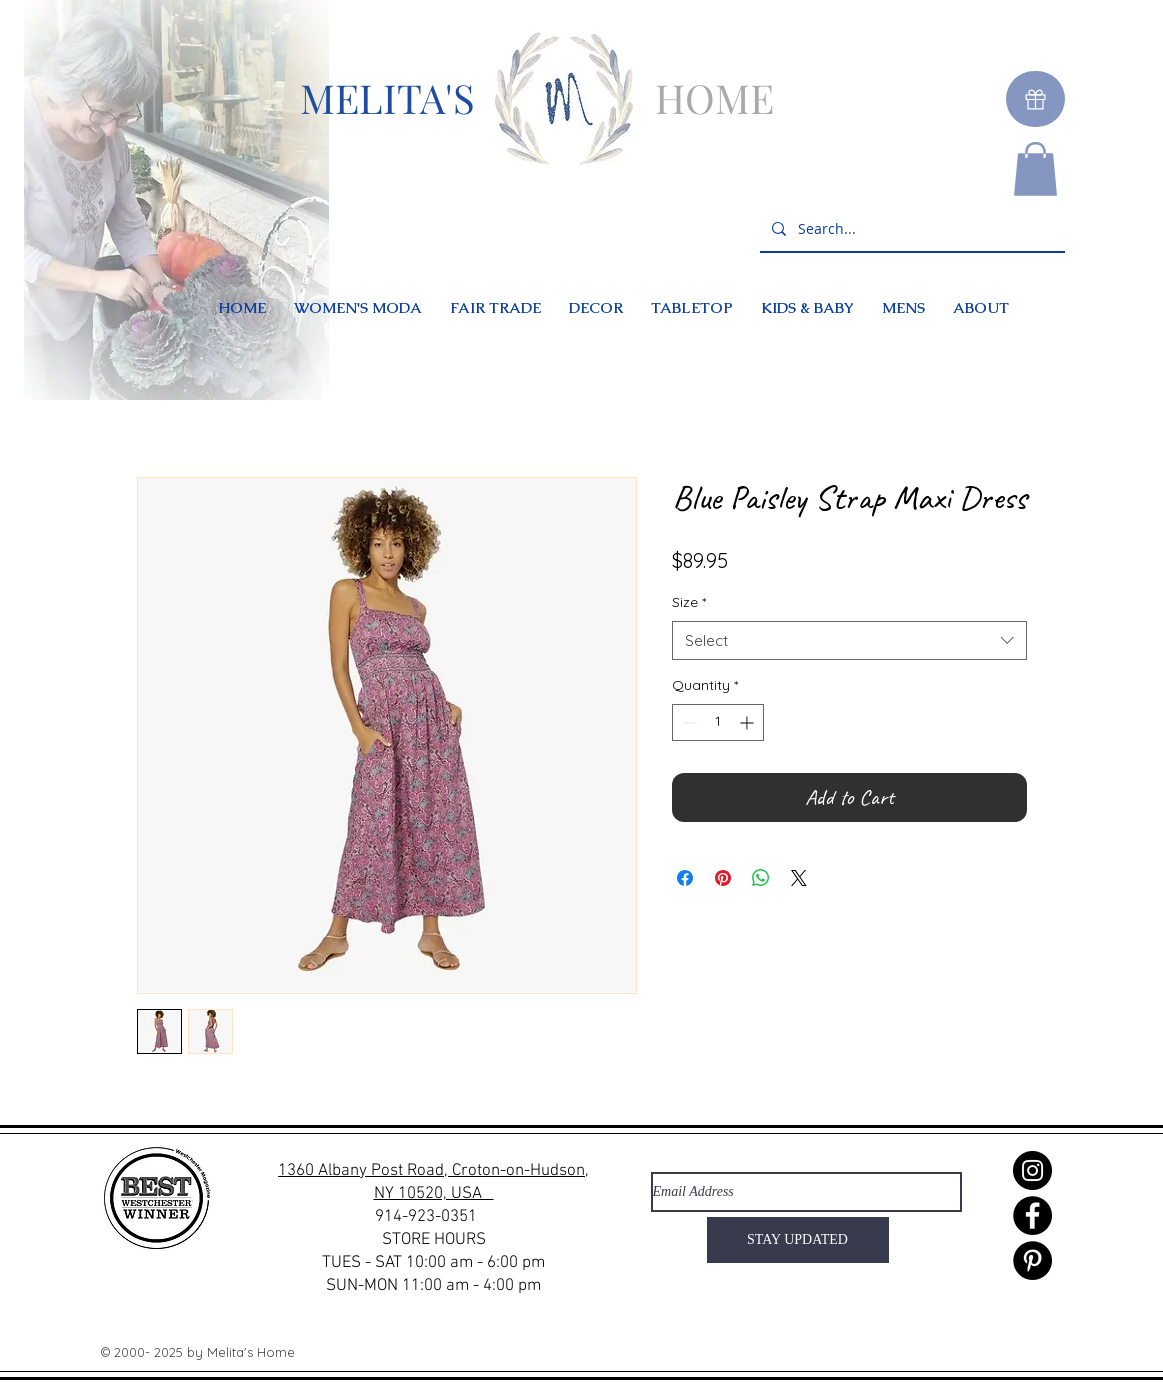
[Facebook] (1032, 1215)
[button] (1035, 169)
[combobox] (849, 640)
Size (689, 602)
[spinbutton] (718, 722)
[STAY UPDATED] (798, 1240)
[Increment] (748, 722)
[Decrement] (687, 722)
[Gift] (1035, 99)
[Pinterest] (1032, 1260)
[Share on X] (799, 878)
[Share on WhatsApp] (761, 878)
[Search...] (910, 229)
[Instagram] (1032, 1170)
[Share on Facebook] (685, 878)
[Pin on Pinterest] (723, 878)
